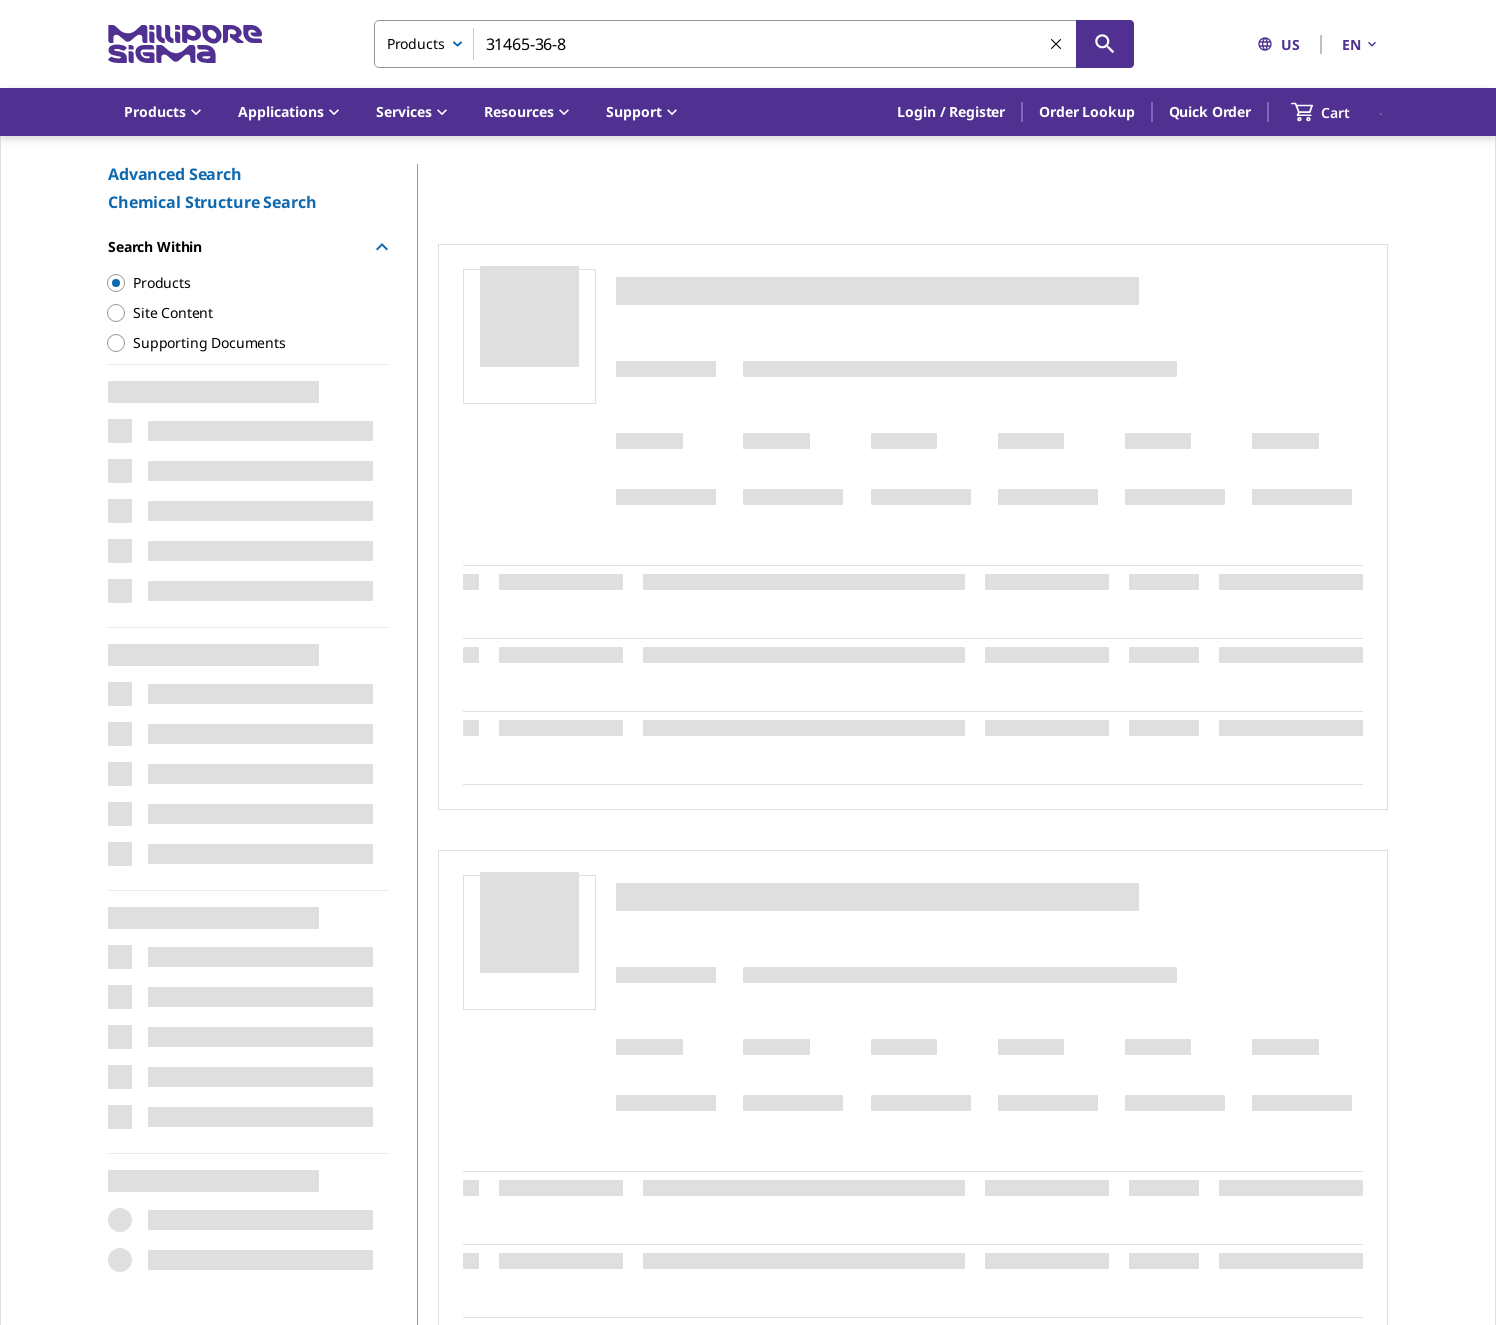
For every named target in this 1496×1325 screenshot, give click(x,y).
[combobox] (754, 44)
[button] (951, 112)
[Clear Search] (1057, 45)
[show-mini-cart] (1338, 112)
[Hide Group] (382, 247)
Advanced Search (175, 174)
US (1278, 44)
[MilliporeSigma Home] (185, 44)
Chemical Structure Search (212, 202)
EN (1361, 44)
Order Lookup (1086, 111)
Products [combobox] (416, 43)
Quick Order (1210, 111)
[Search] (1105, 44)
